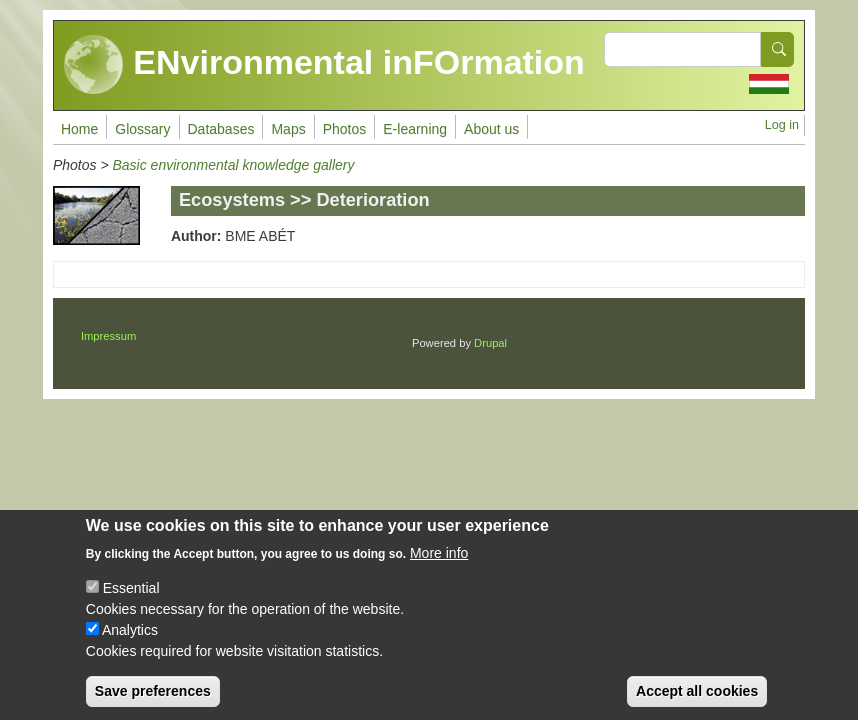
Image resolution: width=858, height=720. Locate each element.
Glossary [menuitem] (142, 129)
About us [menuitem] (491, 129)
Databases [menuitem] (221, 129)
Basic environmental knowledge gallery (233, 165)
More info (439, 569)
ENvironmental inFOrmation (324, 65)
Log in (782, 125)
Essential (131, 604)
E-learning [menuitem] (415, 129)
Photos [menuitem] (345, 129)
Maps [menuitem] (288, 129)
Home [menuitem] (79, 129)
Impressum (108, 336)
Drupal (490, 343)
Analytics (130, 646)
